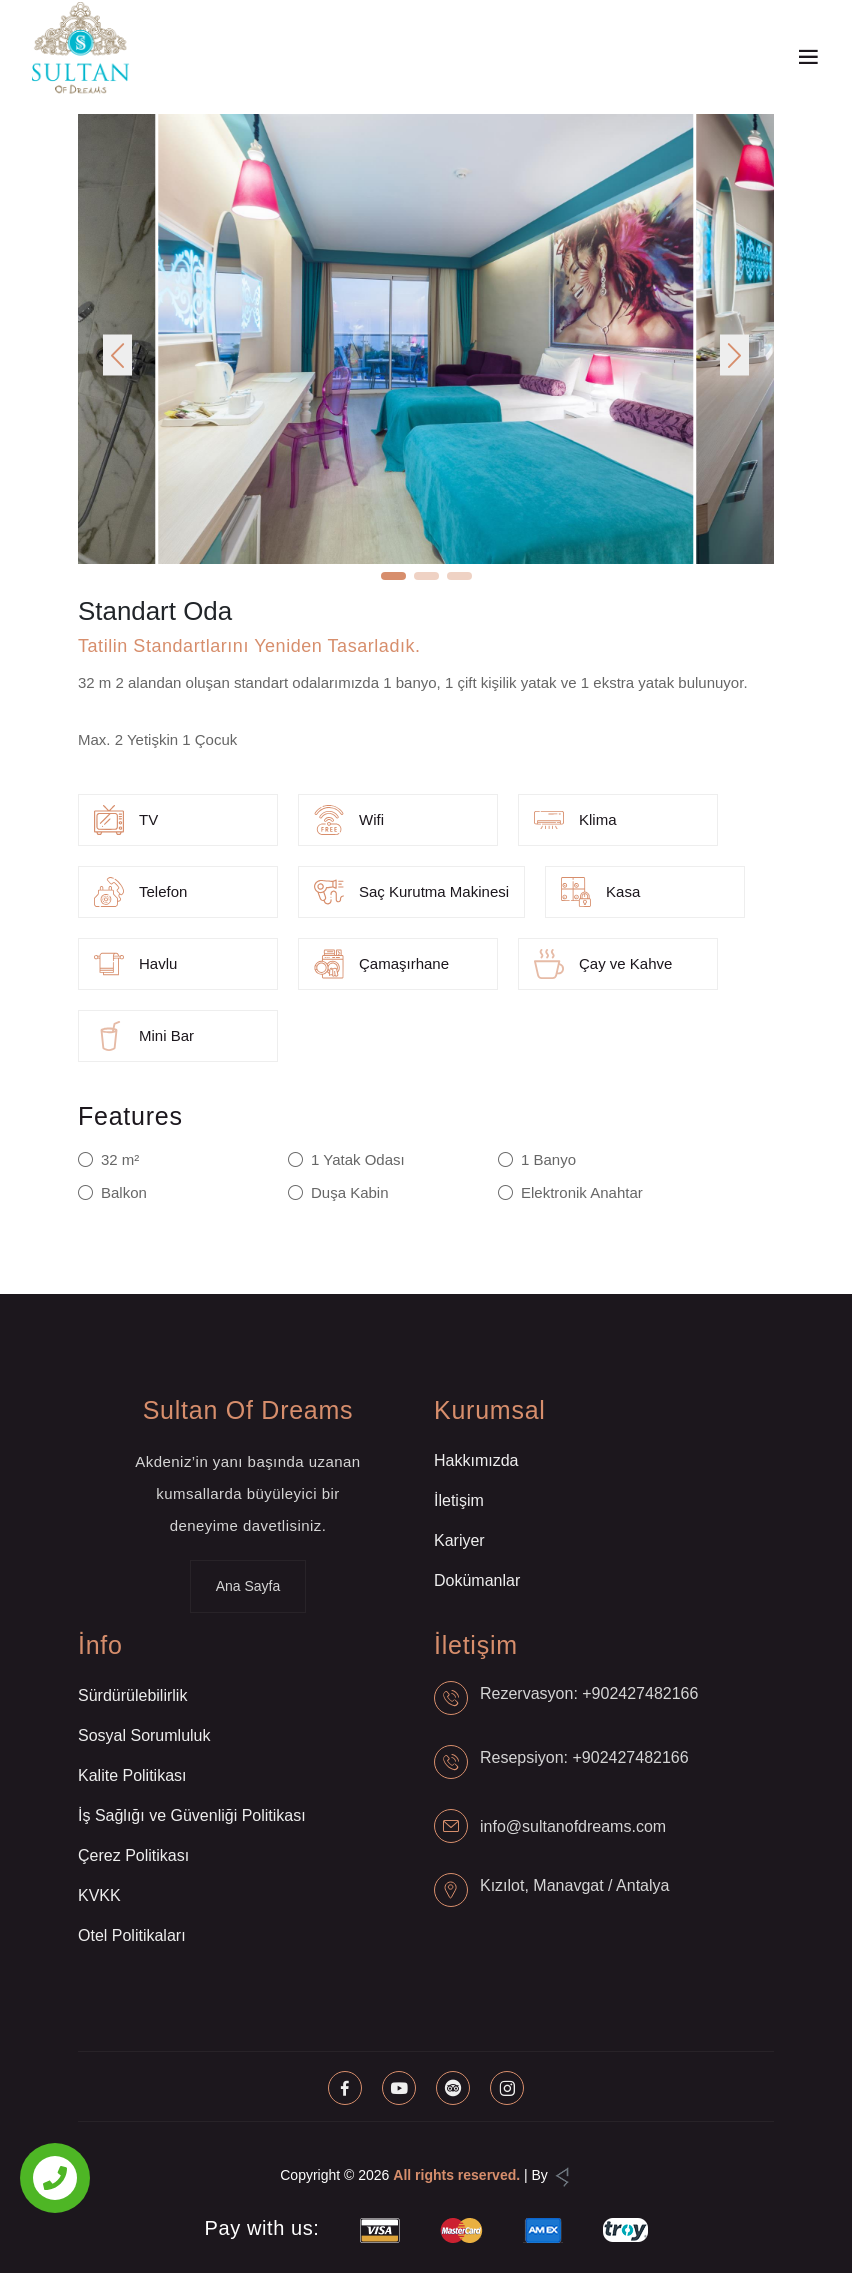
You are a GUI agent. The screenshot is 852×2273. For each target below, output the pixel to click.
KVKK (99, 1895)
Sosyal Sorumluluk (144, 1735)
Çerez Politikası (133, 1855)
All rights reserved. (456, 2175)
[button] (117, 355)
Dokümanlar (477, 1580)
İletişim (459, 1500)
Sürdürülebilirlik (132, 1695)
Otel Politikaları (132, 1935)
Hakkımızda (476, 1460)
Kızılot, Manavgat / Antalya (574, 1885)
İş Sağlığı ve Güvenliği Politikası (192, 1815)
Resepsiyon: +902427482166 (584, 1757)
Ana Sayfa (248, 1586)
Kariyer (459, 1540)
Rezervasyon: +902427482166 (589, 1693)
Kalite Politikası (132, 1775)
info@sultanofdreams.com (573, 1826)
